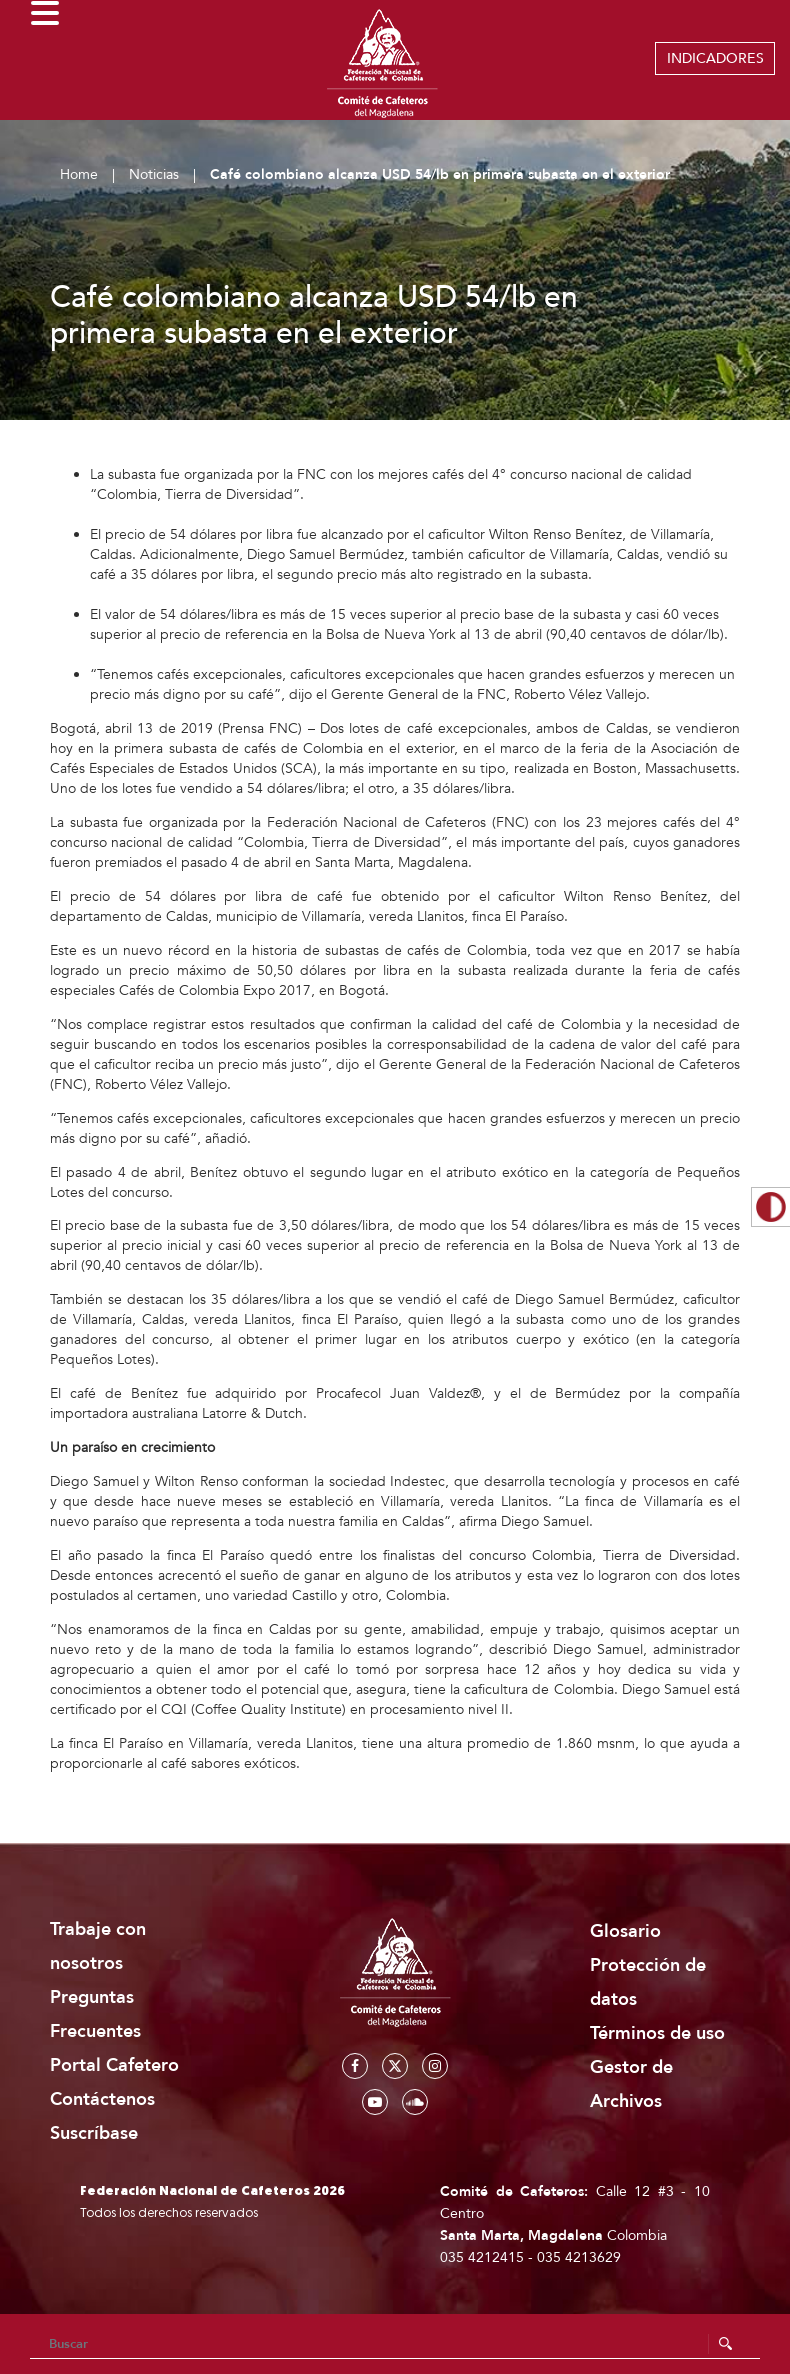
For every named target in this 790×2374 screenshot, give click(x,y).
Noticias (154, 174)
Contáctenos (102, 2099)
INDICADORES (715, 58)
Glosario (625, 1931)
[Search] (395, 2344)
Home (79, 174)
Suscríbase (94, 2133)
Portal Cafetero (114, 2065)
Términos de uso (657, 2033)
